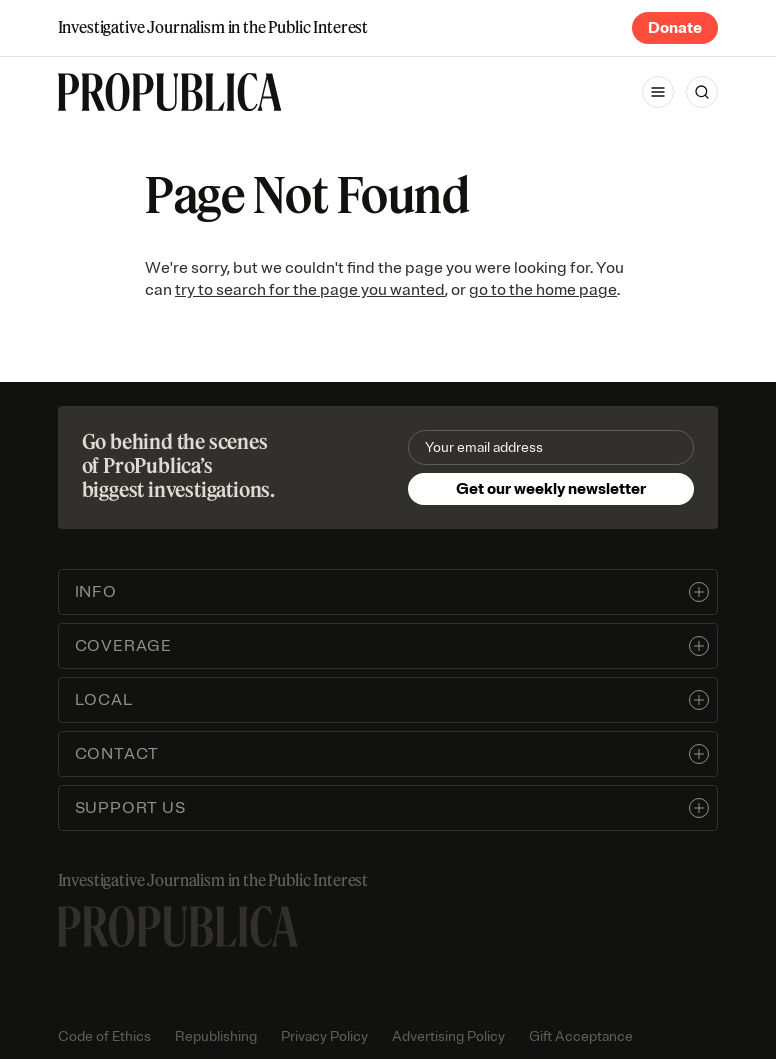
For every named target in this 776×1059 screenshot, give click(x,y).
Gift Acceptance (581, 1036)
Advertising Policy (448, 1036)
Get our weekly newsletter (551, 489)
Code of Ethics (104, 1036)
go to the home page (543, 290)
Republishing (216, 1036)
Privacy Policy (324, 1036)
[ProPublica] (170, 92)
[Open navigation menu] (658, 92)
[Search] (702, 92)
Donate (675, 28)
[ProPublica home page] (178, 926)
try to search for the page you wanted (310, 290)
